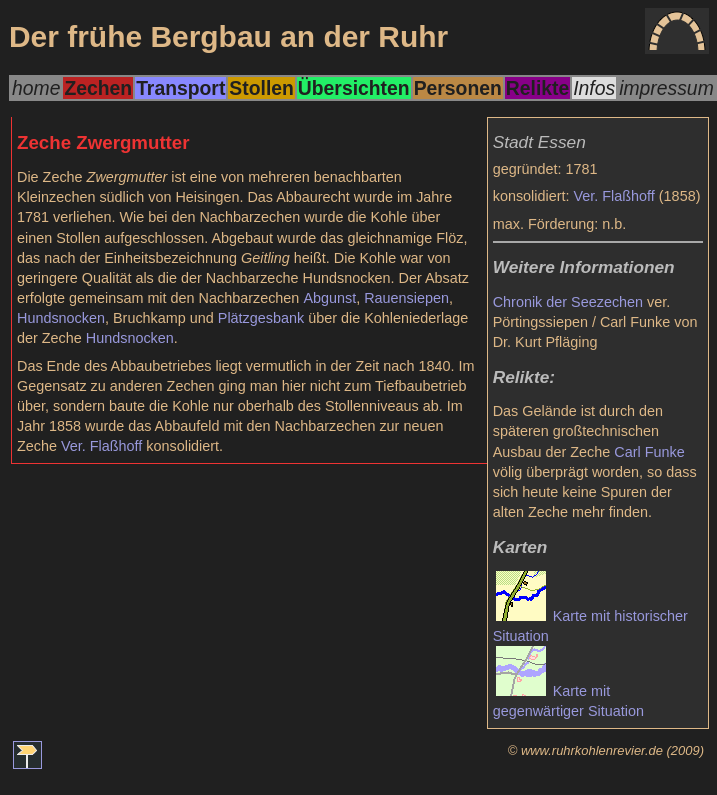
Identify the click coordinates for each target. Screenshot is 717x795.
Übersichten (354, 88)
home (36, 88)
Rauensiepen (406, 298)
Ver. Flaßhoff (614, 196)
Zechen (98, 88)
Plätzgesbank (261, 318)
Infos (594, 88)
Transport (180, 88)
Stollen (261, 88)
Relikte (537, 88)
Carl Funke (649, 452)
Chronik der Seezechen (568, 302)
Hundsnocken (61, 318)
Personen (458, 88)
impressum (666, 88)
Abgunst (329, 298)
